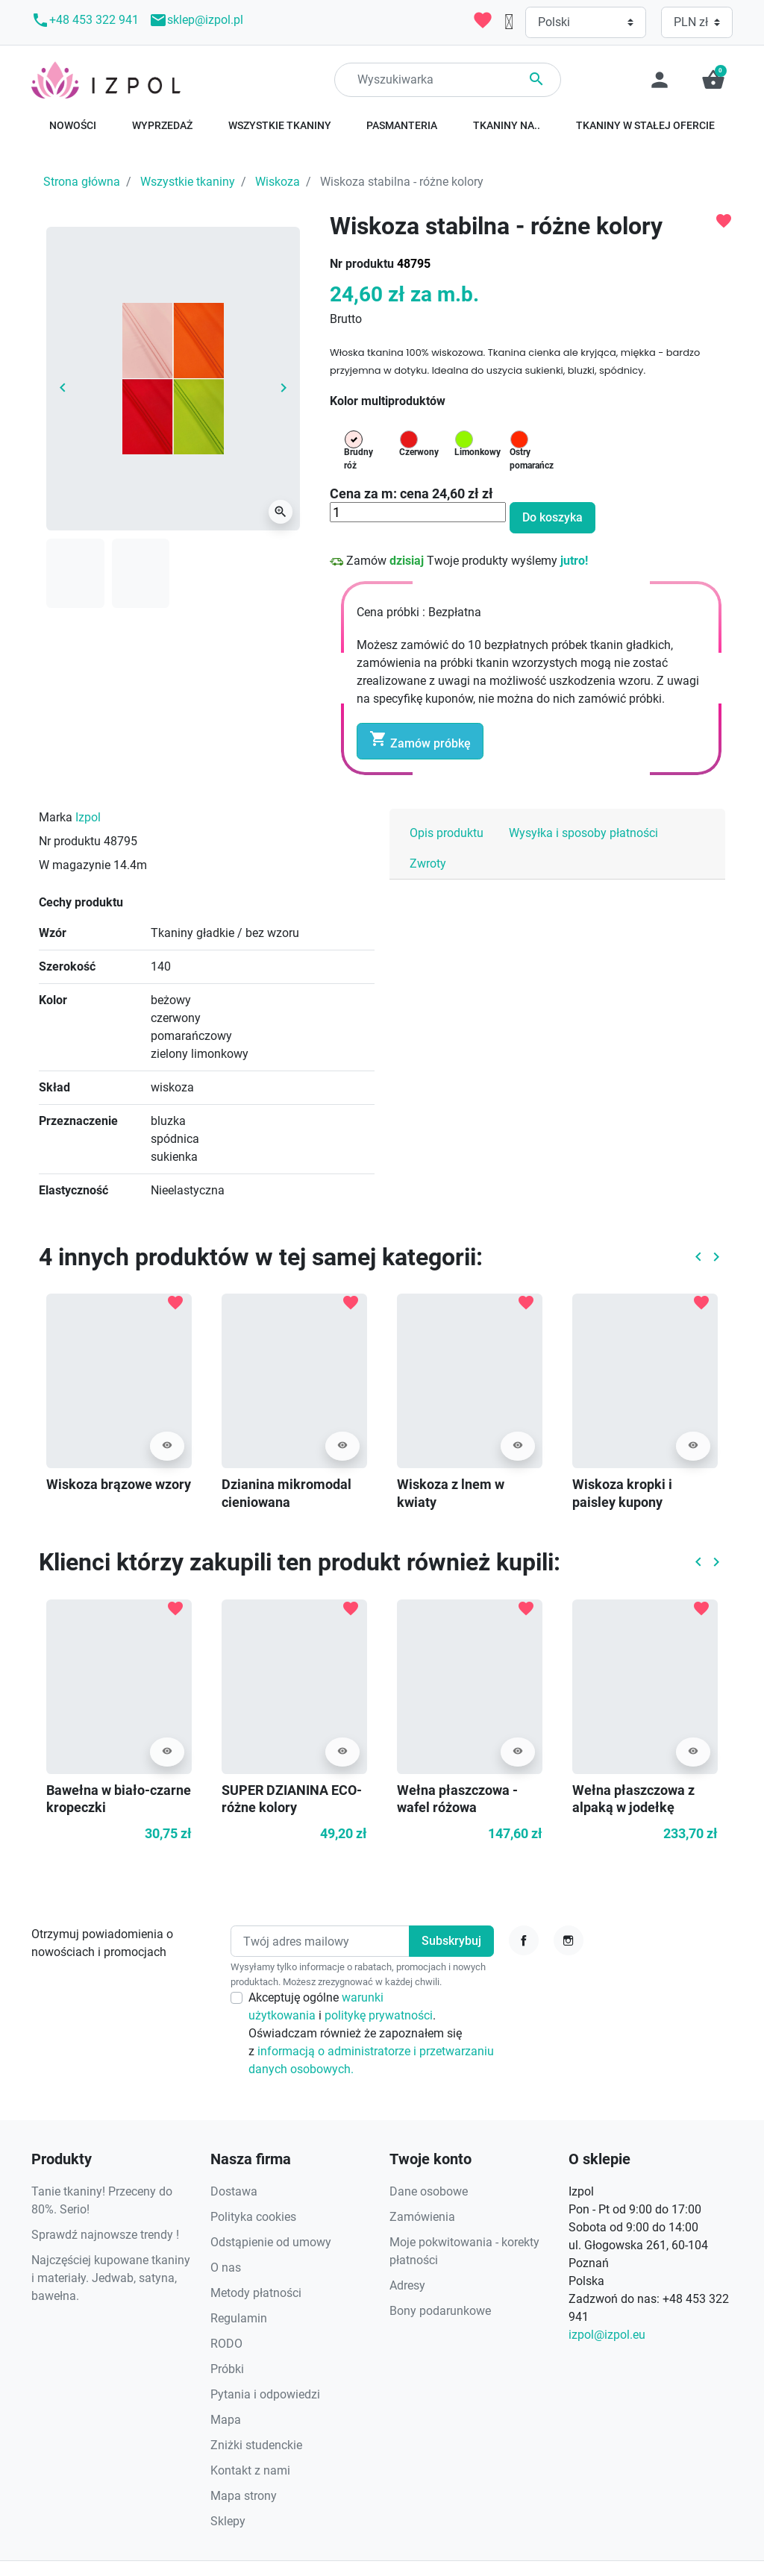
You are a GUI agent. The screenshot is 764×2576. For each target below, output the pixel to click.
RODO (226, 2344)
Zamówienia (422, 2217)
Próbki (227, 2369)
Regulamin (238, 2318)
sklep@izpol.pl (196, 20)
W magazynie (74, 865)
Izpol (88, 817)
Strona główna (81, 182)
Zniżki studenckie (256, 2445)
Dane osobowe (428, 2191)
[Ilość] (418, 512)
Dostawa (233, 2191)
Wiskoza (277, 182)
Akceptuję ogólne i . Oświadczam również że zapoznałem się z (371, 2033)
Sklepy (227, 2521)
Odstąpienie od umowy (270, 2242)
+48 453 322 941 (85, 20)
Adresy (407, 2285)
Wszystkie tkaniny (187, 182)
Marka (55, 817)
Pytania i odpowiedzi (265, 2394)
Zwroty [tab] (428, 863)
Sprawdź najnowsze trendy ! (105, 2235)
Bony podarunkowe (440, 2311)
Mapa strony (243, 2496)
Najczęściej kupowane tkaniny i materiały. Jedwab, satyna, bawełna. (110, 2278)
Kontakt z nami (250, 2470)
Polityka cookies (253, 2217)
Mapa (225, 2420)
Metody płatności (255, 2293)
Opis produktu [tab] (446, 833)
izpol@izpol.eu (607, 2335)
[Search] (447, 80)
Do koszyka (552, 517)
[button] (713, 79)
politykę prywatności (379, 2015)
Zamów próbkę (420, 740)
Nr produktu (362, 264)
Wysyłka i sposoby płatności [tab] (583, 833)
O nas (225, 2267)
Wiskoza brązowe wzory (118, 1484)
